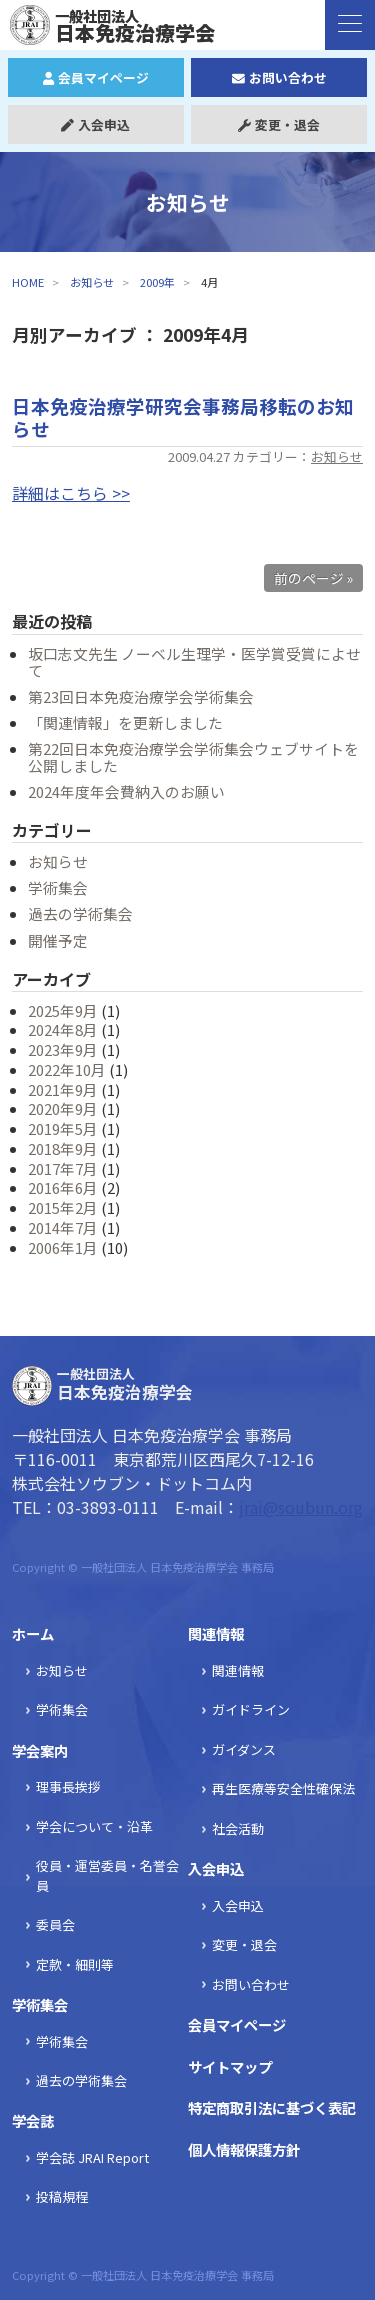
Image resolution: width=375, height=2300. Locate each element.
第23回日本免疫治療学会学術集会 (141, 696)
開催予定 (58, 940)
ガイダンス (244, 1749)
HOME (28, 282)
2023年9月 (63, 1049)
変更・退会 (279, 124)
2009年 (157, 282)
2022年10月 (67, 1069)
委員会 (55, 1924)
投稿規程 (62, 2196)
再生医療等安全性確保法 (283, 1788)
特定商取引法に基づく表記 (272, 2107)
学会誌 (33, 2120)
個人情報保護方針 (244, 2149)
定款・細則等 (75, 1964)
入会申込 (95, 124)
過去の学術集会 (80, 913)
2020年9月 (63, 1108)
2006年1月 (63, 1247)
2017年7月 (63, 1168)
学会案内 (40, 1750)
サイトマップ (230, 2066)
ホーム (33, 1633)
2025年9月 (63, 1010)
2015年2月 (63, 1207)
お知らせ (92, 282)
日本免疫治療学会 (122, 25)
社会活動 (238, 1828)
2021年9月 (63, 1089)
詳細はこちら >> (71, 493)
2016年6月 (63, 1187)
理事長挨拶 (68, 1786)
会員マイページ (96, 77)
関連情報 (216, 1633)
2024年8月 (63, 1029)
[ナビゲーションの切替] (350, 25)
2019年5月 (63, 1128)
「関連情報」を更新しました (125, 722)
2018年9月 (63, 1148)
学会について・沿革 (94, 1826)
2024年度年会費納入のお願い (126, 791)
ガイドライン (251, 1709)
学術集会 (58, 887)
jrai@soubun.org (301, 1507)
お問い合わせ (279, 77)
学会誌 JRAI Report (92, 2157)
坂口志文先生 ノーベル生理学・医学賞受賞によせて (194, 662)
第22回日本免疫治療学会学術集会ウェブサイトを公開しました (193, 757)
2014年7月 (63, 1227)
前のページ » (313, 578)
